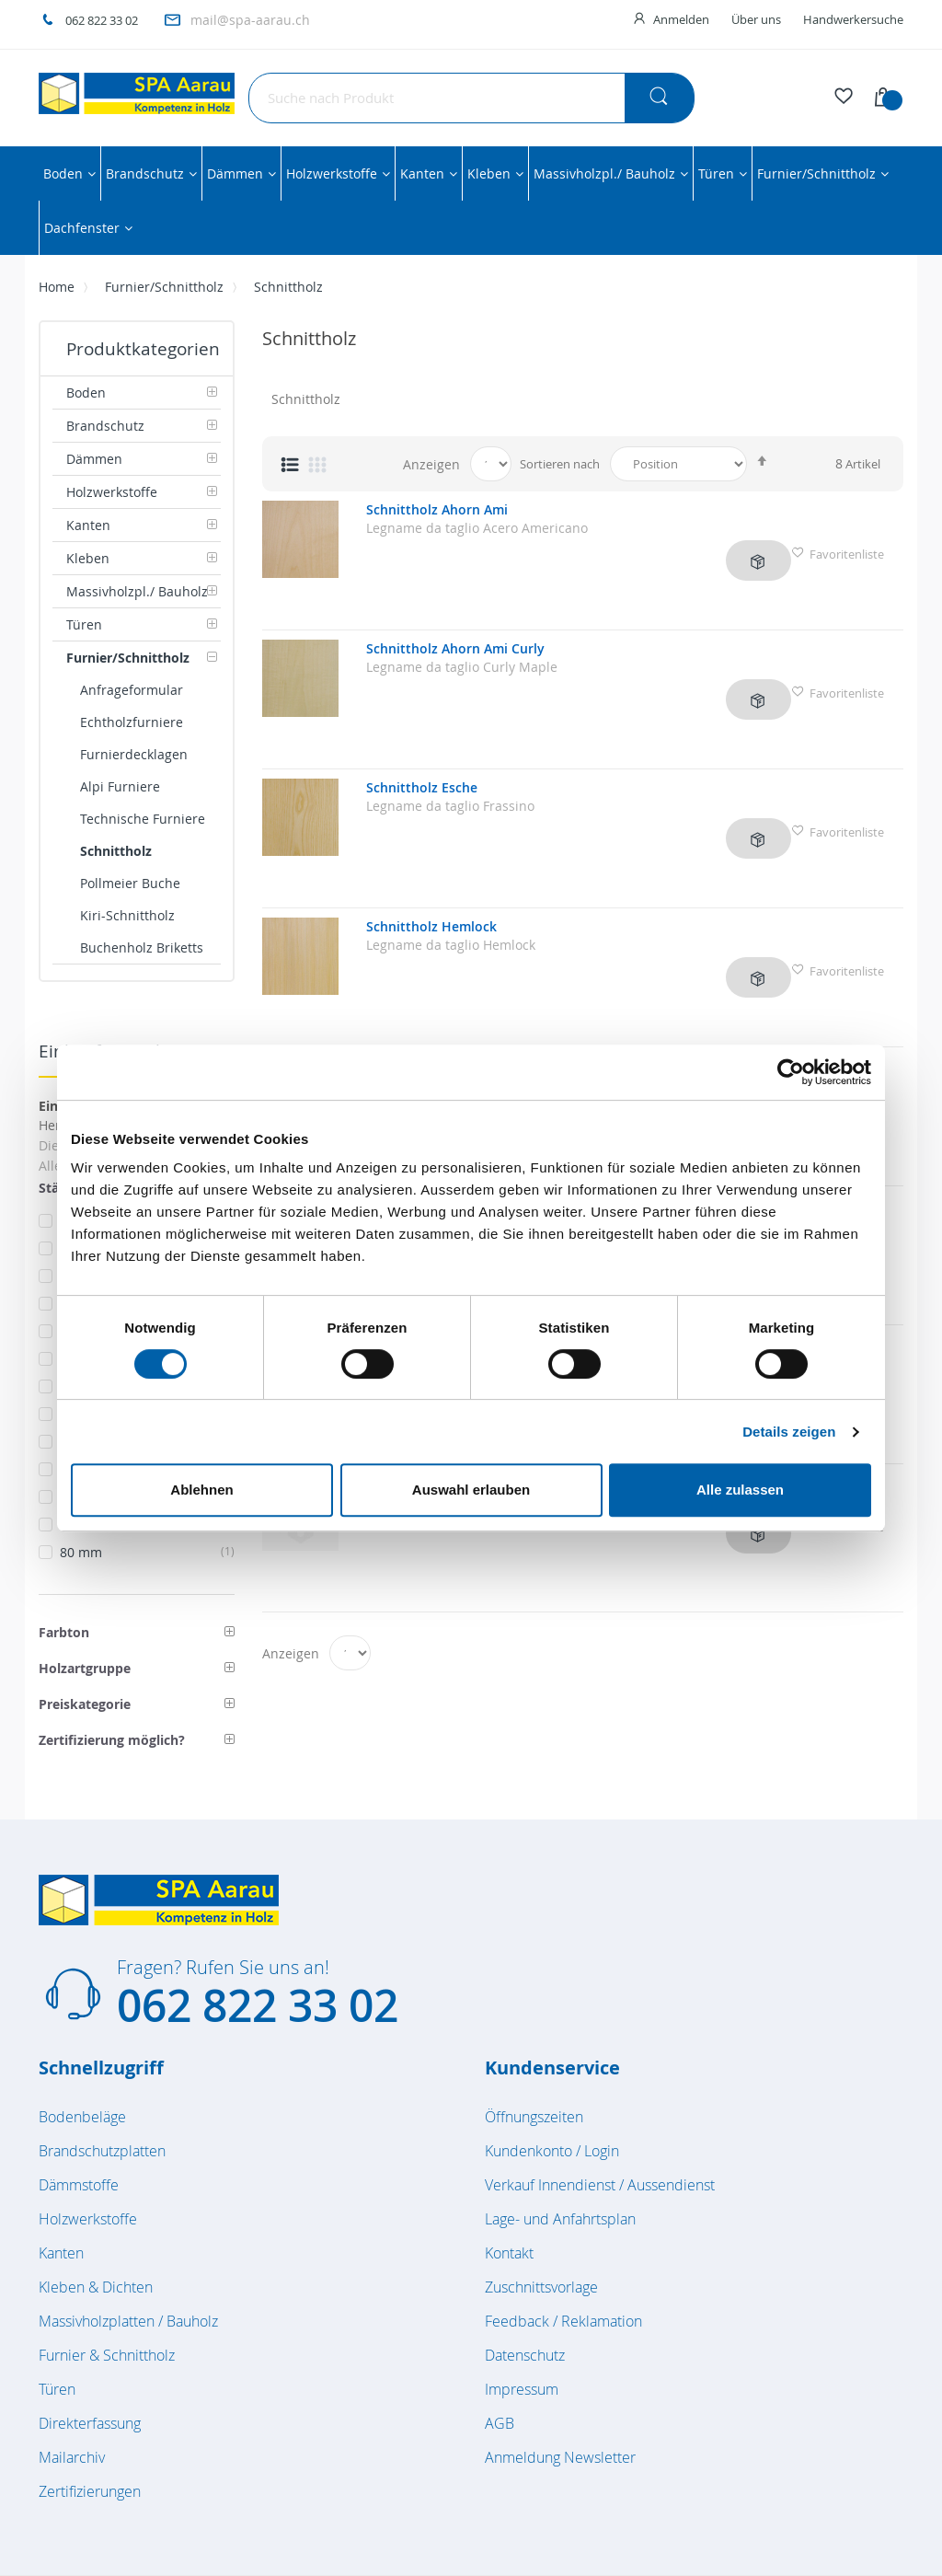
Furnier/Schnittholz (164, 286)
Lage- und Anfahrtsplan (560, 2219)
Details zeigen (788, 1431)
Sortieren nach (560, 464)
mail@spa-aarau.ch (250, 20)
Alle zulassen (740, 1489)
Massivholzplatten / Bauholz (128, 2321)
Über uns (756, 19)
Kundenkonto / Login (552, 2151)
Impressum (521, 2389)
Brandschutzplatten (102, 2151)
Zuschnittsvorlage (541, 2287)
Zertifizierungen (90, 2491)
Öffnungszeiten (534, 2117)
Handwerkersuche (853, 19)
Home (57, 286)
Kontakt (509, 2253)
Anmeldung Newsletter (560, 2457)
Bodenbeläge (82, 2117)
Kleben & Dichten (96, 2287)
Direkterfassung (90, 2423)
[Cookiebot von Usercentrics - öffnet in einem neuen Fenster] (790, 1072)
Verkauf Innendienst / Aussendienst (600, 2185)
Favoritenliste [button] (837, 549)
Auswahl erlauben (471, 1489)
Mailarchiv (72, 2457)
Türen (57, 2389)
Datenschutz (525, 2355)
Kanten (61, 2253)
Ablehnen (201, 1489)
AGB (499, 2423)
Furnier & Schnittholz (107, 2355)
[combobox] (471, 98)
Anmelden (681, 19)
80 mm (147, 1552)
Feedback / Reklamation (563, 2321)
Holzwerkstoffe (88, 2219)
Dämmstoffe (79, 2185)
